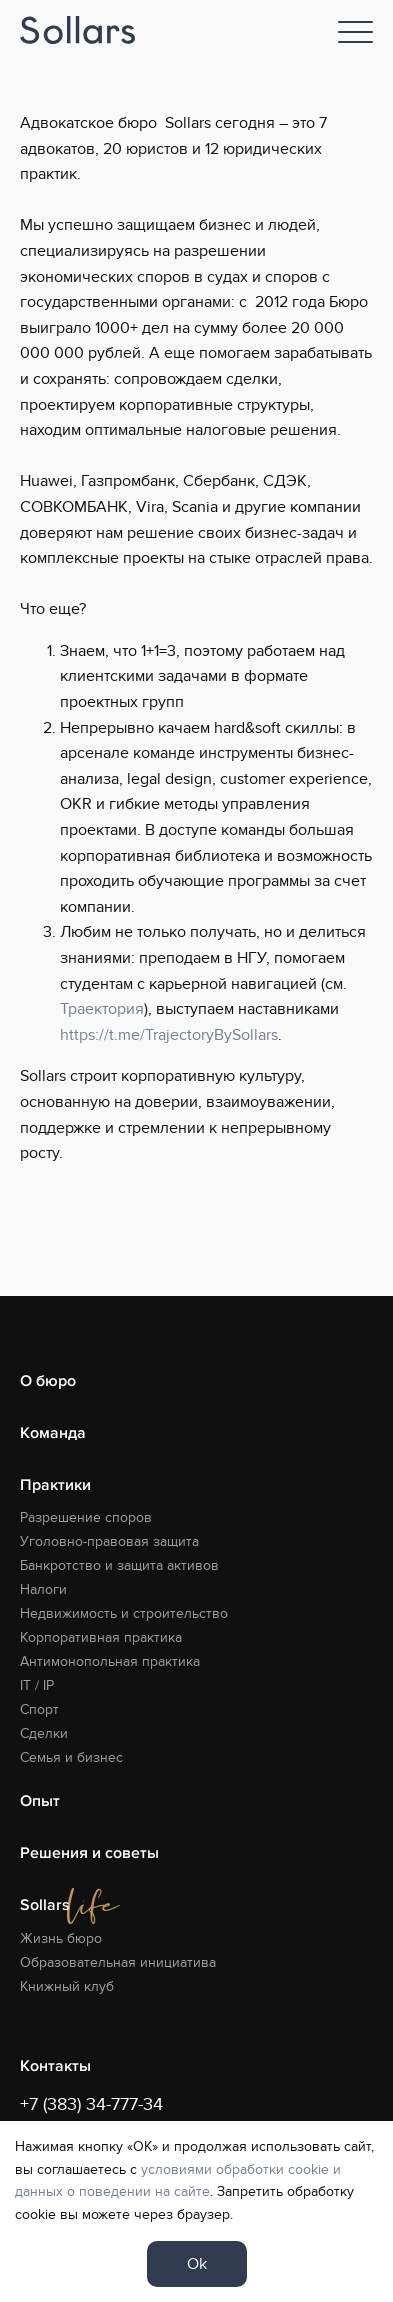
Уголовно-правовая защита (109, 1541)
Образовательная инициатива (118, 1962)
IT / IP (37, 1685)
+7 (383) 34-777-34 (91, 2104)
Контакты (55, 2066)
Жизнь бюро (61, 1938)
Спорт (39, 1709)
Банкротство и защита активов (119, 1565)
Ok (197, 2264)
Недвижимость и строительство (124, 1613)
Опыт (40, 1801)
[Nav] (355, 32)
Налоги (43, 1589)
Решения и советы (89, 1853)
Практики (55, 1485)
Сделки (44, 1733)
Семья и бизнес (71, 1757)
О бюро (48, 1381)
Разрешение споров (86, 1517)
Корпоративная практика (101, 1637)
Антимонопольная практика (110, 1661)
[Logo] (77, 30)
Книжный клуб (67, 1986)
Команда (53, 1433)
